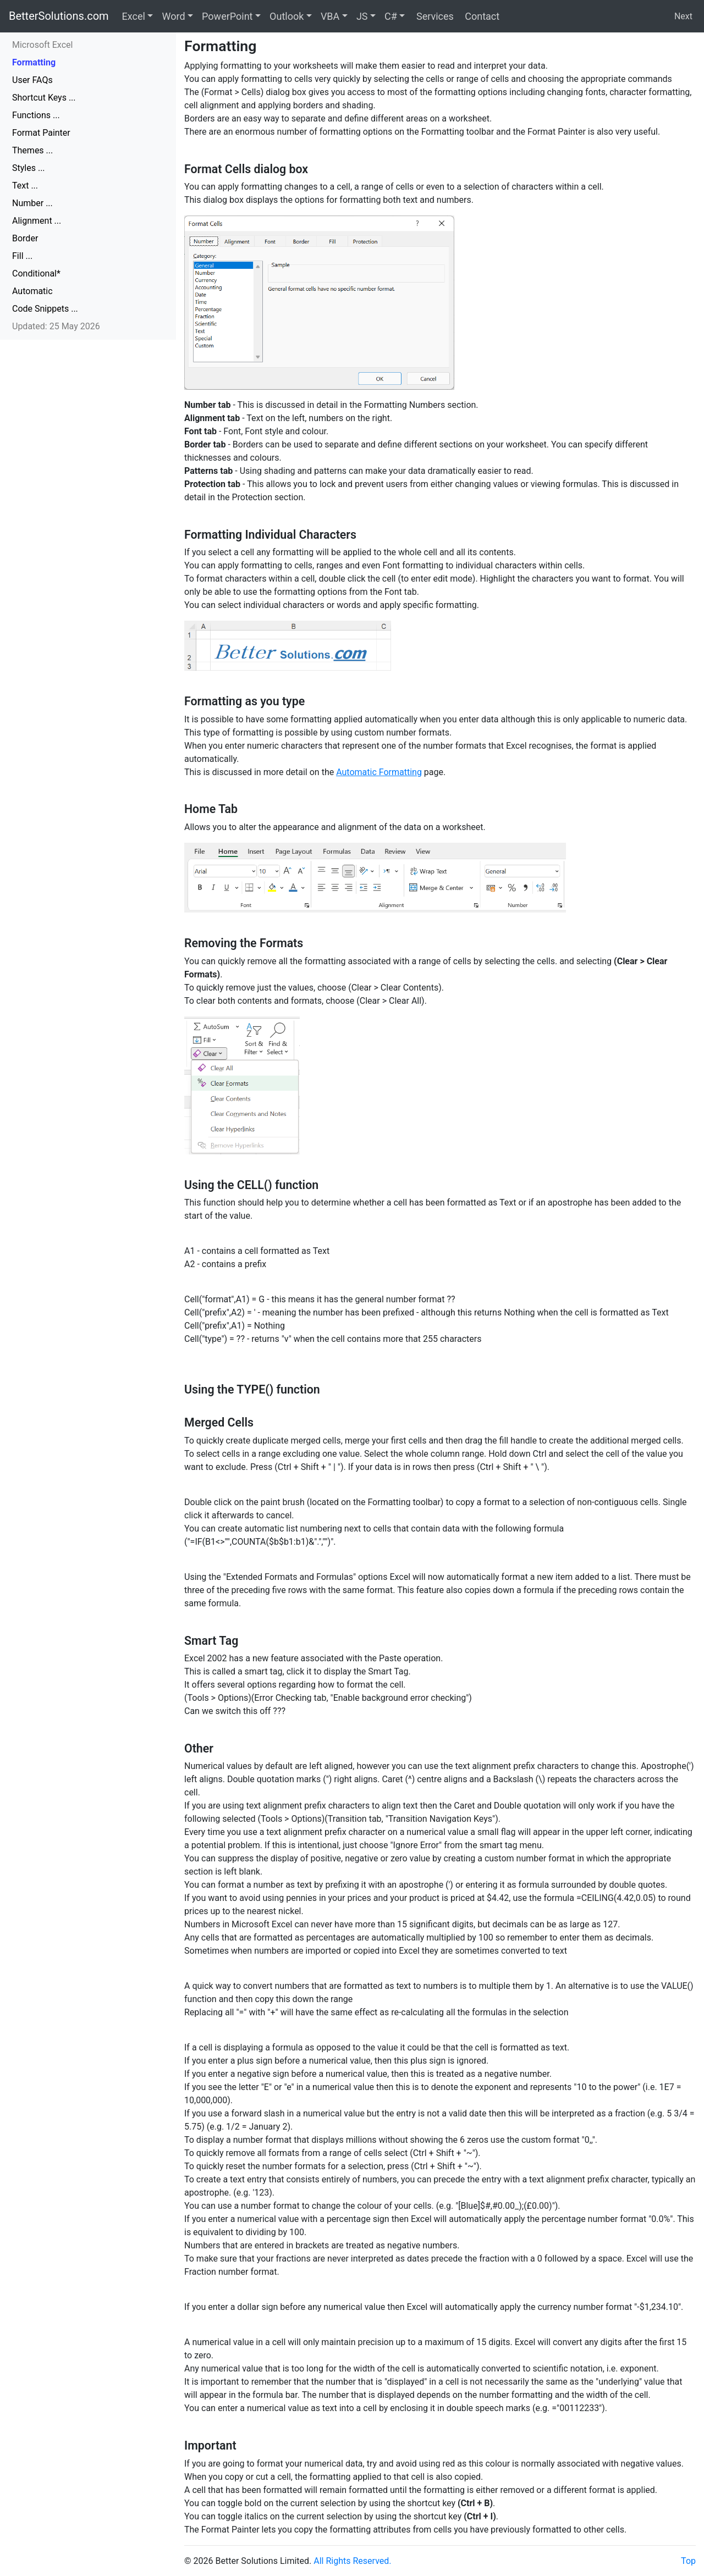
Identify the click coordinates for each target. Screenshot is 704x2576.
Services (433, 16)
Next (683, 16)
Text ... (25, 185)
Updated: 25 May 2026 (56, 326)
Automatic (32, 291)
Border (25, 238)
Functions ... (36, 115)
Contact (481, 16)
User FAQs (32, 80)
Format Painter (41, 133)
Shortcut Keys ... (44, 97)
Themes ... (32, 150)
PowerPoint (227, 16)
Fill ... (22, 256)
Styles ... (28, 168)
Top (688, 2561)
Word (173, 16)
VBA (330, 16)
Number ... (32, 203)
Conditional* (36, 273)
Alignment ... (36, 220)
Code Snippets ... (45, 308)
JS (362, 16)
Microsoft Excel (42, 45)
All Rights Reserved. (352, 2561)
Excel (133, 16)
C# (390, 16)
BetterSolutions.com (59, 16)
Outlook (287, 16)
